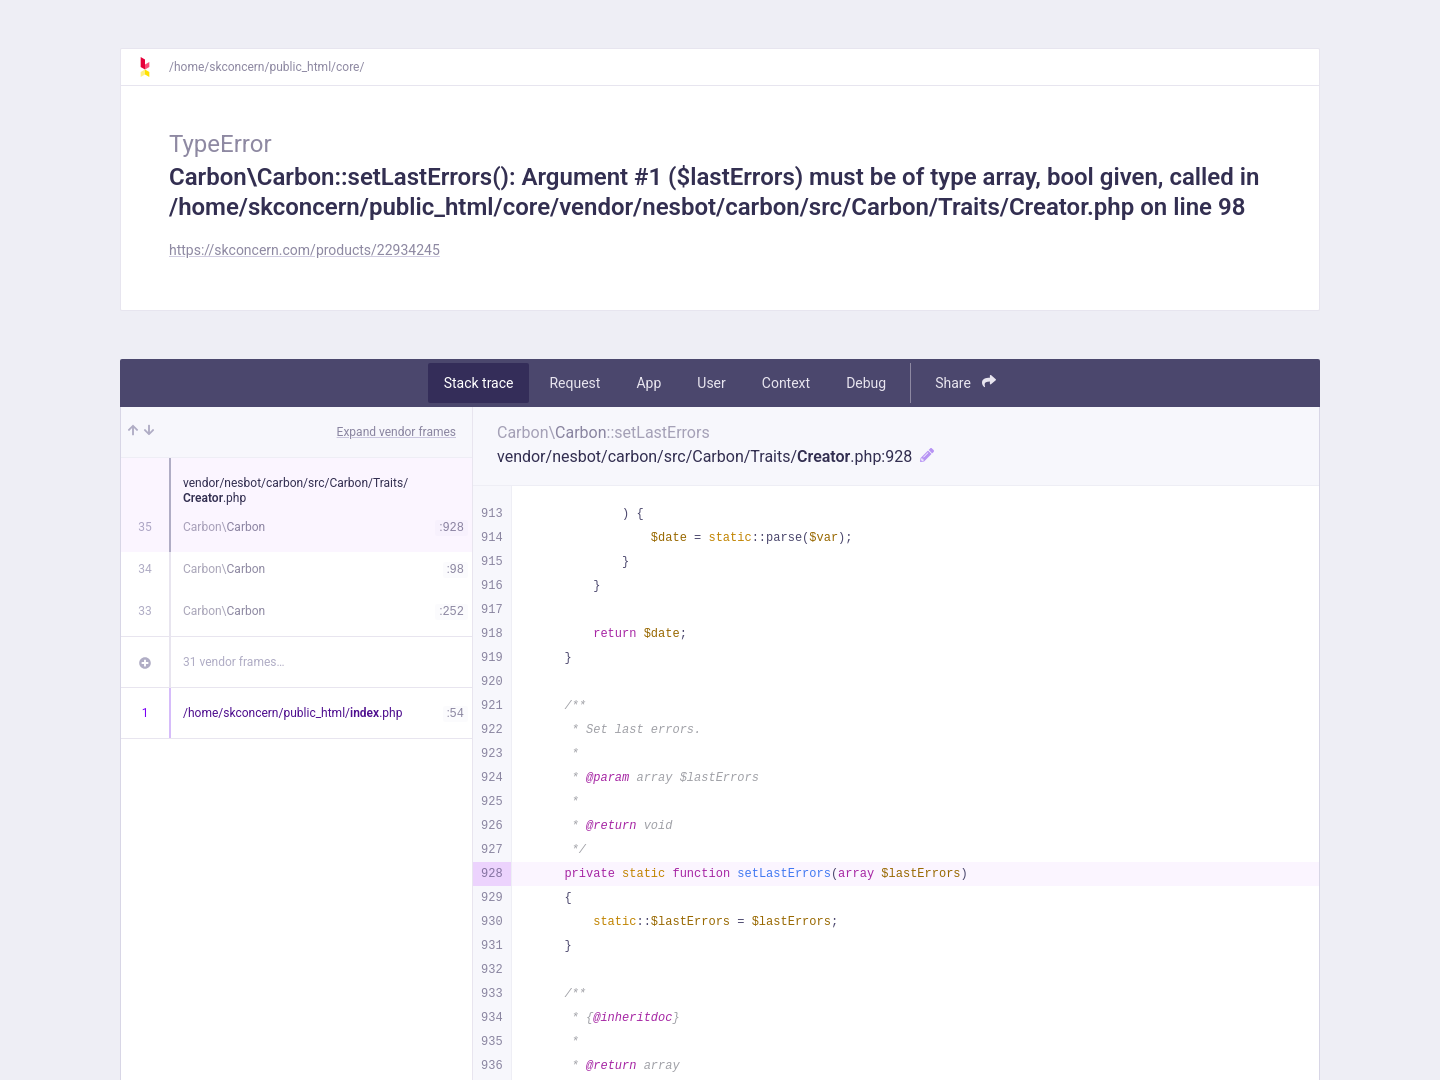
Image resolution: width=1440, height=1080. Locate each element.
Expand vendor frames (396, 432)
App (648, 383)
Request (574, 383)
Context (786, 383)
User (711, 383)
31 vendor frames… (233, 662)
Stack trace (479, 383)
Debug (866, 383)
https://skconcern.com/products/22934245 (304, 250)
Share (965, 382)
